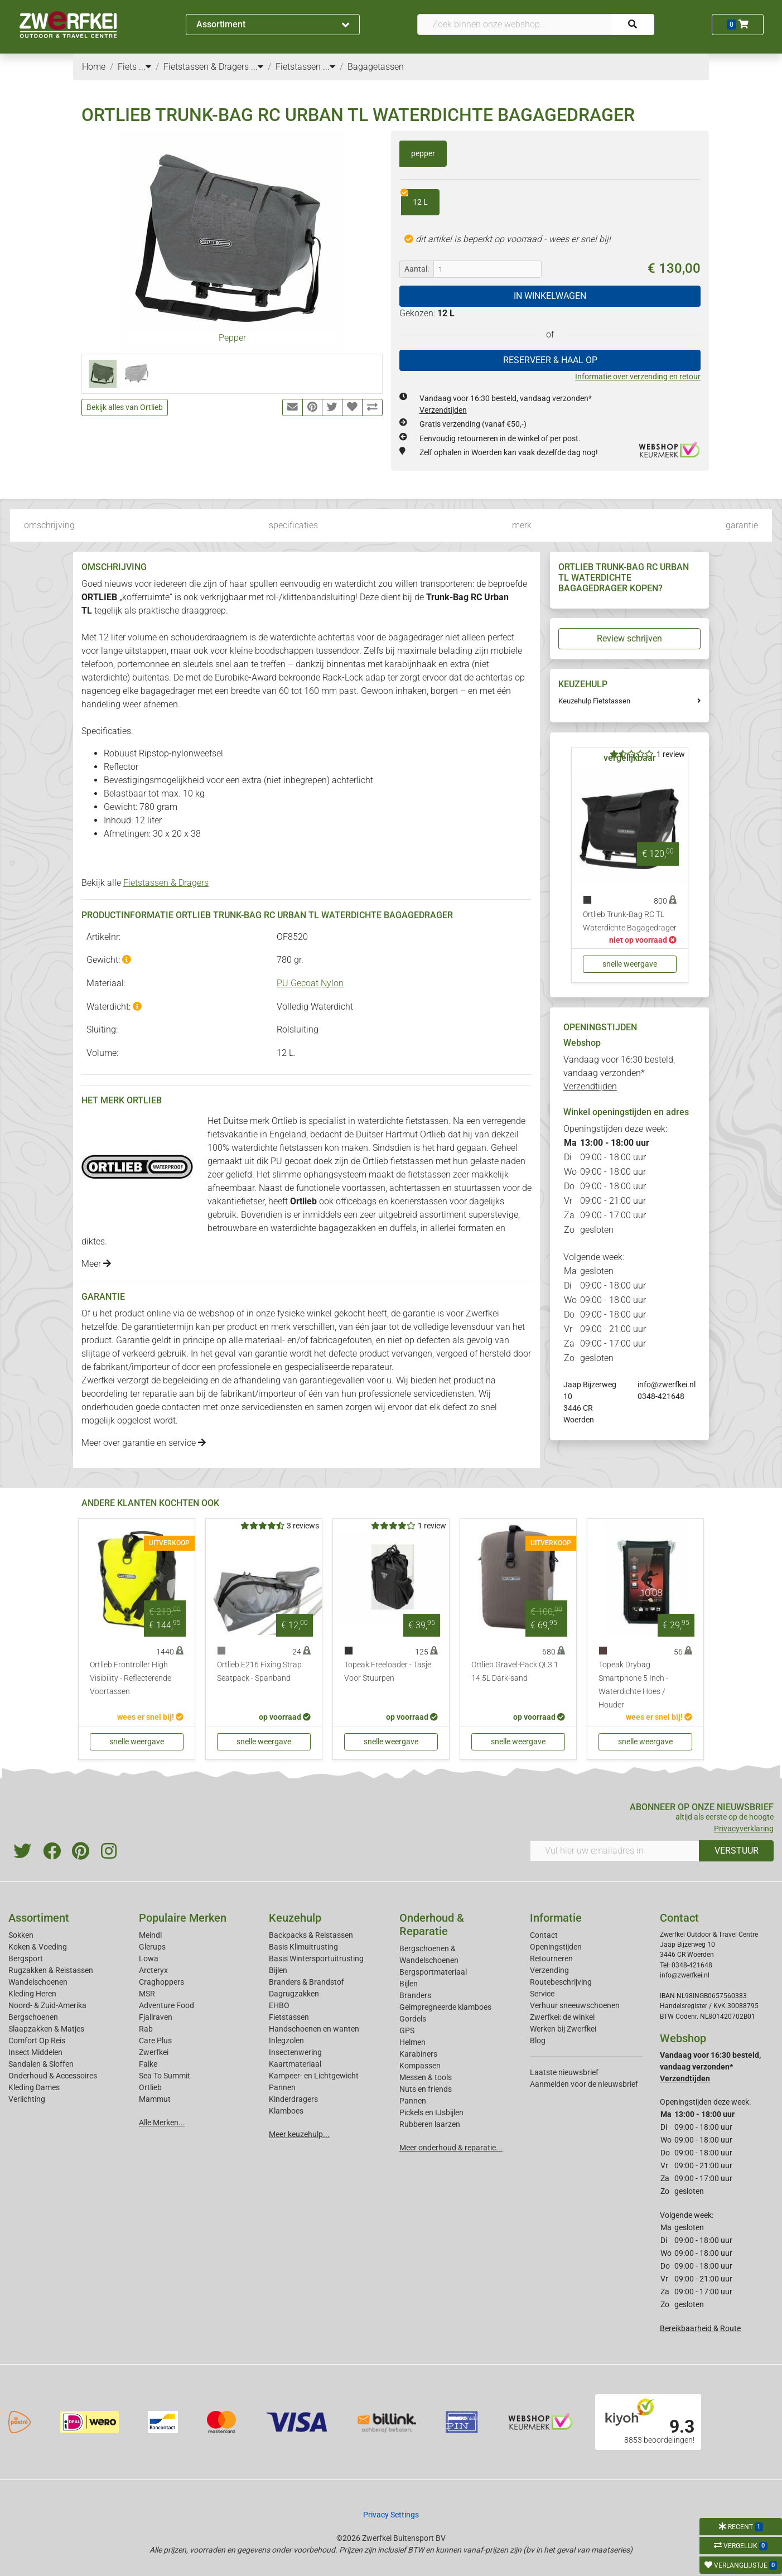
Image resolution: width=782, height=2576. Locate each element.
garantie (742, 525)
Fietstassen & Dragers (166, 882)
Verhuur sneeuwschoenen (575, 2005)
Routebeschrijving (561, 1981)
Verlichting (26, 2099)
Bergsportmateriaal (433, 1971)
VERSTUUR (737, 1850)
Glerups (152, 1946)
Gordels (412, 2018)
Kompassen (420, 2065)
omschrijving (49, 525)
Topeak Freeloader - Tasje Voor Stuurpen (387, 1671)
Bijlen (278, 1970)
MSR (147, 1993)
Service (542, 1993)
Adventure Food (166, 2005)
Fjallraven (155, 2017)
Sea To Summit (164, 2075)
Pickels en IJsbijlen (431, 2112)
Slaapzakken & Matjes (46, 2028)
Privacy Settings (391, 2514)
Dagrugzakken (294, 1993)
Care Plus (155, 2040)
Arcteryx (153, 1970)
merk (522, 525)
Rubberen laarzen (429, 2124)
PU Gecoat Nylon (310, 983)
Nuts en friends (425, 2089)
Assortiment (273, 24)
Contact (544, 1935)
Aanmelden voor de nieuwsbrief (584, 2084)
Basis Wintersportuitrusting (316, 1958)
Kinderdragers (293, 2099)
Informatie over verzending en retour (638, 376)
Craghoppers (161, 1981)
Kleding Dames (34, 2087)
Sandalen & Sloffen (41, 2063)
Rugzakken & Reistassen (50, 1970)
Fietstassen (289, 2017)
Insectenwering (295, 2052)
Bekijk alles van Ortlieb (124, 407)
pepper (423, 153)
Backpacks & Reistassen (311, 1935)
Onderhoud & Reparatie (431, 1924)
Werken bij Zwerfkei (563, 2028)
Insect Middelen (35, 2052)
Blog (538, 2040)
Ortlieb (150, 2087)
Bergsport (25, 1958)
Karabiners (418, 2053)
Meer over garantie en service (143, 1442)
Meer (96, 1263)
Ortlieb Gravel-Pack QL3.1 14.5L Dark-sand (514, 1671)
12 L (414, 198)
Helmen (412, 2042)
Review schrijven (629, 638)
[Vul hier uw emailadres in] (615, 1850)
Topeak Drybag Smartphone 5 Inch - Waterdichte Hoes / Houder (633, 1685)
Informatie (556, 1917)
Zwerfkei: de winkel (562, 2017)
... (145, 66)
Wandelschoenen (37, 1981)
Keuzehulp (295, 1917)
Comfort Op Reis (36, 2040)
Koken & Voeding (37, 1946)
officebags (357, 1201)
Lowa (148, 1958)
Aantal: (416, 268)
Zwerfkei (153, 2052)
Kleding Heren (32, 1993)
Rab (146, 2028)
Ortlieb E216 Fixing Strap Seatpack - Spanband (259, 1671)
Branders (415, 1995)
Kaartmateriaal (295, 2063)
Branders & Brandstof (306, 1981)
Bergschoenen (33, 2017)
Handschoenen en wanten (314, 2028)
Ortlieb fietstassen (398, 1161)
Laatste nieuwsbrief (564, 2072)
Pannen (412, 2100)
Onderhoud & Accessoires (52, 2075)
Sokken (20, 1935)
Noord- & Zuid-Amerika (47, 2005)
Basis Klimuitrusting (303, 1946)
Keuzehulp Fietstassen (594, 701)
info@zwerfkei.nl (667, 1384)
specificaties (293, 525)
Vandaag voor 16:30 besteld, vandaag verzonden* (619, 1073)
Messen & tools (425, 2077)
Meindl (150, 1935)
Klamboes (286, 2110)
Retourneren (551, 1958)
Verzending (549, 1970)
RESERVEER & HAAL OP (550, 360)
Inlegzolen (286, 2040)
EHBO (279, 2005)
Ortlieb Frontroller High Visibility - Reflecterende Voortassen (130, 1678)
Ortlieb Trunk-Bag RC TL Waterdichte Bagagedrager (630, 921)
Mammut (155, 2099)
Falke (148, 2063)
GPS (406, 2030)
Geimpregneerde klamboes (445, 2007)
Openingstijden (556, 1946)
